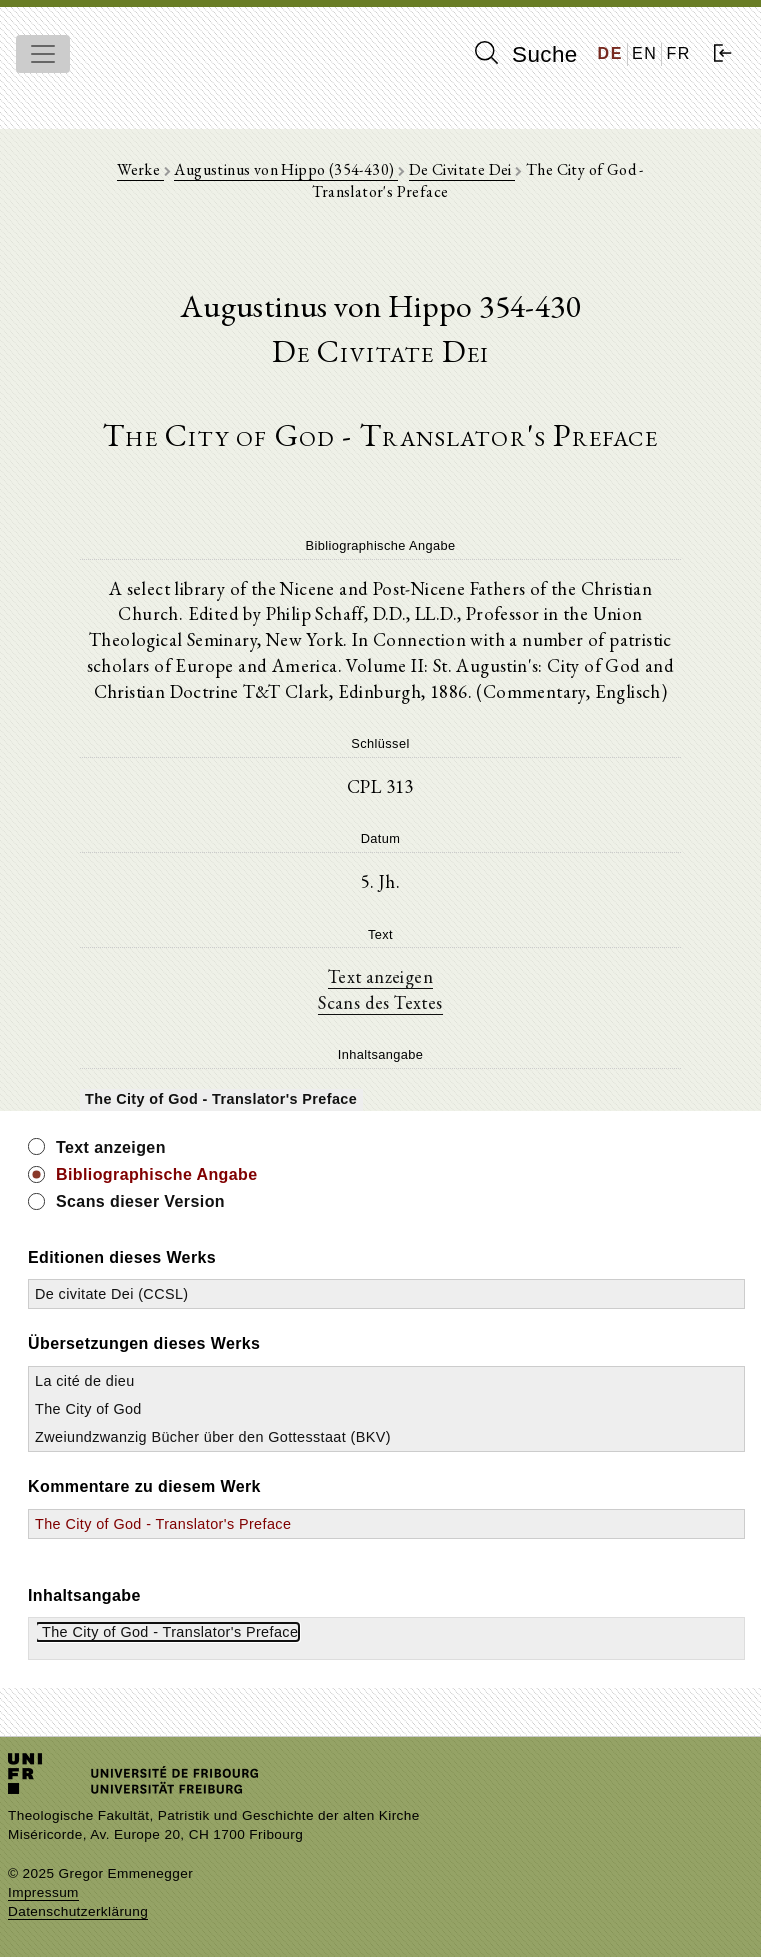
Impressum (43, 1892)
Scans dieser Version (140, 1201)
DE (610, 53)
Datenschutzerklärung (78, 1911)
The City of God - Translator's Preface (163, 1524)
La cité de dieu (85, 1381)
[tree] (380, 1098)
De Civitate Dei (462, 169)
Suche (526, 54)
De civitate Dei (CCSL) (112, 1294)
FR (678, 53)
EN (644, 53)
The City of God (88, 1409)
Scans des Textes (380, 1002)
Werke (140, 169)
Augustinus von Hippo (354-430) (285, 169)
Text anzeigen (380, 976)
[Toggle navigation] (43, 54)
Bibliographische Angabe (157, 1174)
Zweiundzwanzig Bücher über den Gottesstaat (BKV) (213, 1437)
